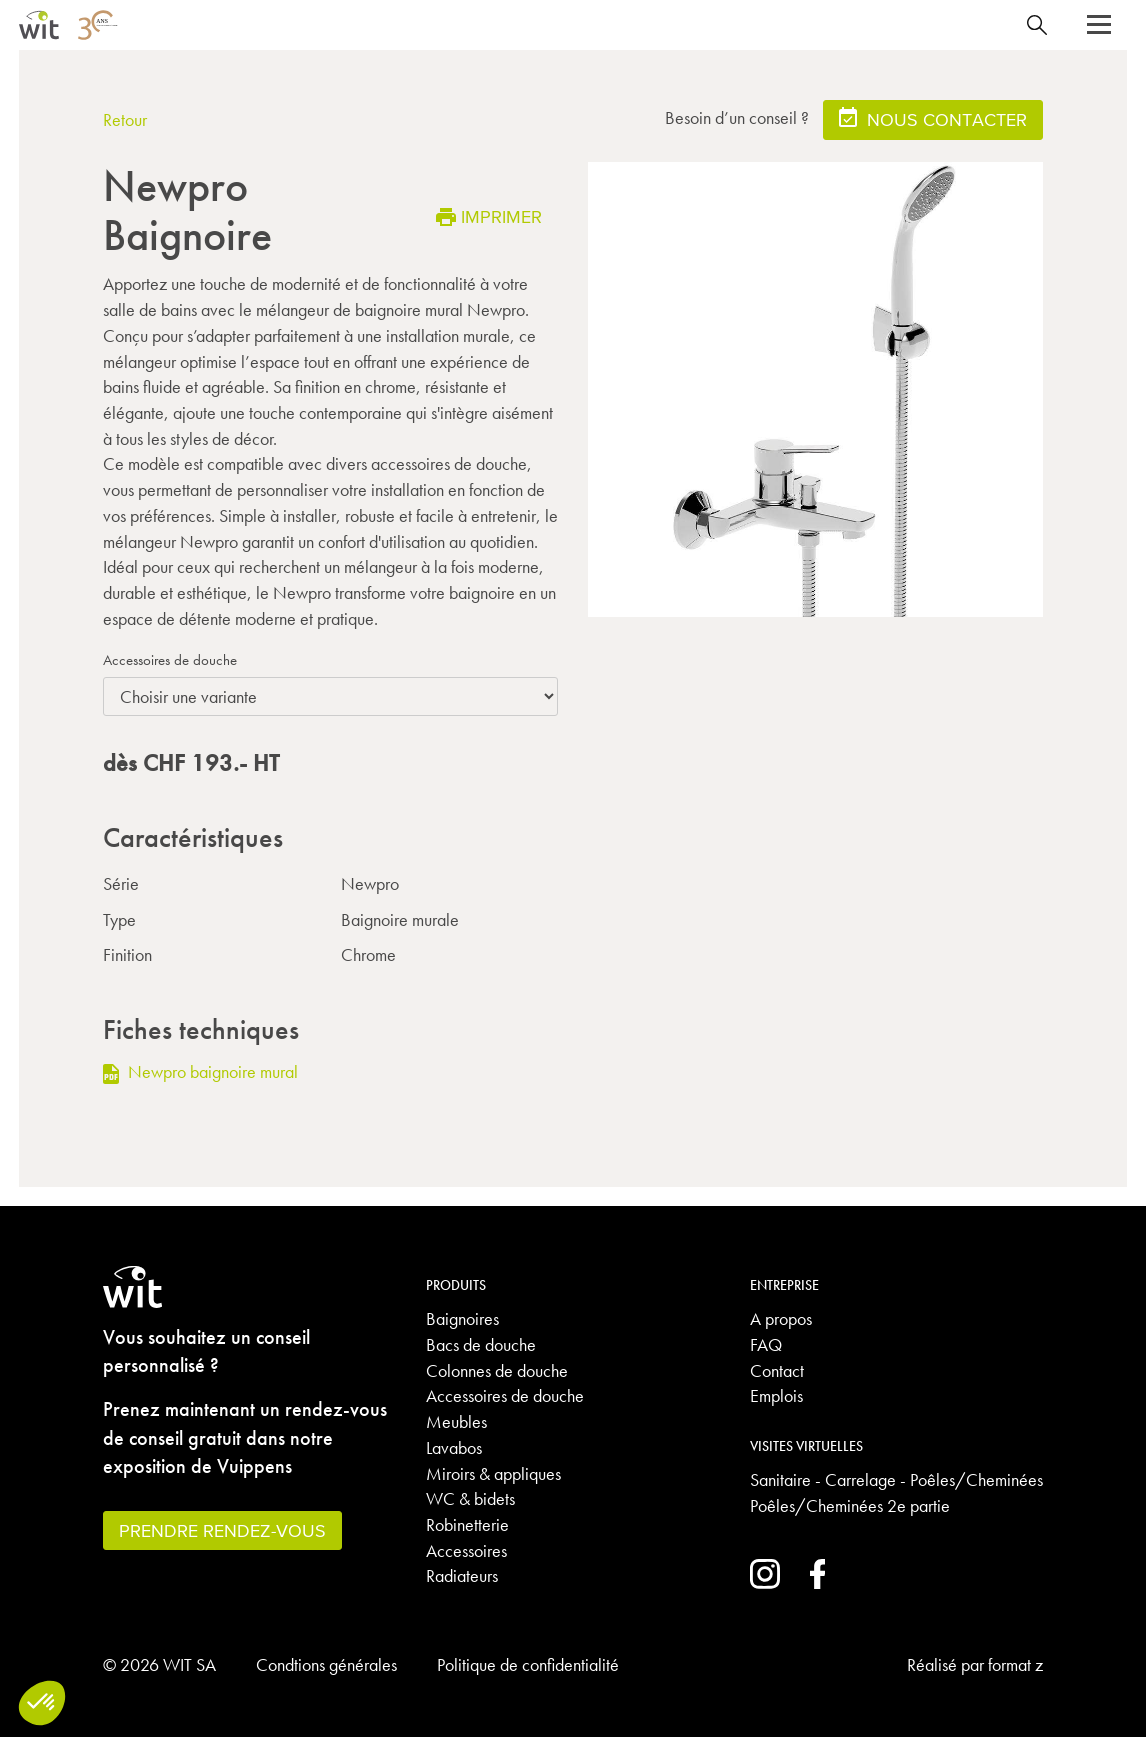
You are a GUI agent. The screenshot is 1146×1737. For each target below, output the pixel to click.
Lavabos (454, 1447)
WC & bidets (470, 1498)
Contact (777, 1370)
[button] (1099, 25)
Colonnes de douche (497, 1370)
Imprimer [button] (489, 216)
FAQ (766, 1344)
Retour (125, 119)
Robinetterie (467, 1524)
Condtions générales (326, 1664)
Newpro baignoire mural (200, 1071)
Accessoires (466, 1550)
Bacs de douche (481, 1344)
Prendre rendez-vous (222, 1530)
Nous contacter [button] (933, 118)
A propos (781, 1318)
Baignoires (462, 1318)
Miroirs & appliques (493, 1473)
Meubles (456, 1421)
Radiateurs (462, 1575)
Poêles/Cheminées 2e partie (850, 1505)
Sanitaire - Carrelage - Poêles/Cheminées (896, 1479)
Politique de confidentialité (528, 1664)
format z (1015, 1664)
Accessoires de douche (170, 660)
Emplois (776, 1395)
